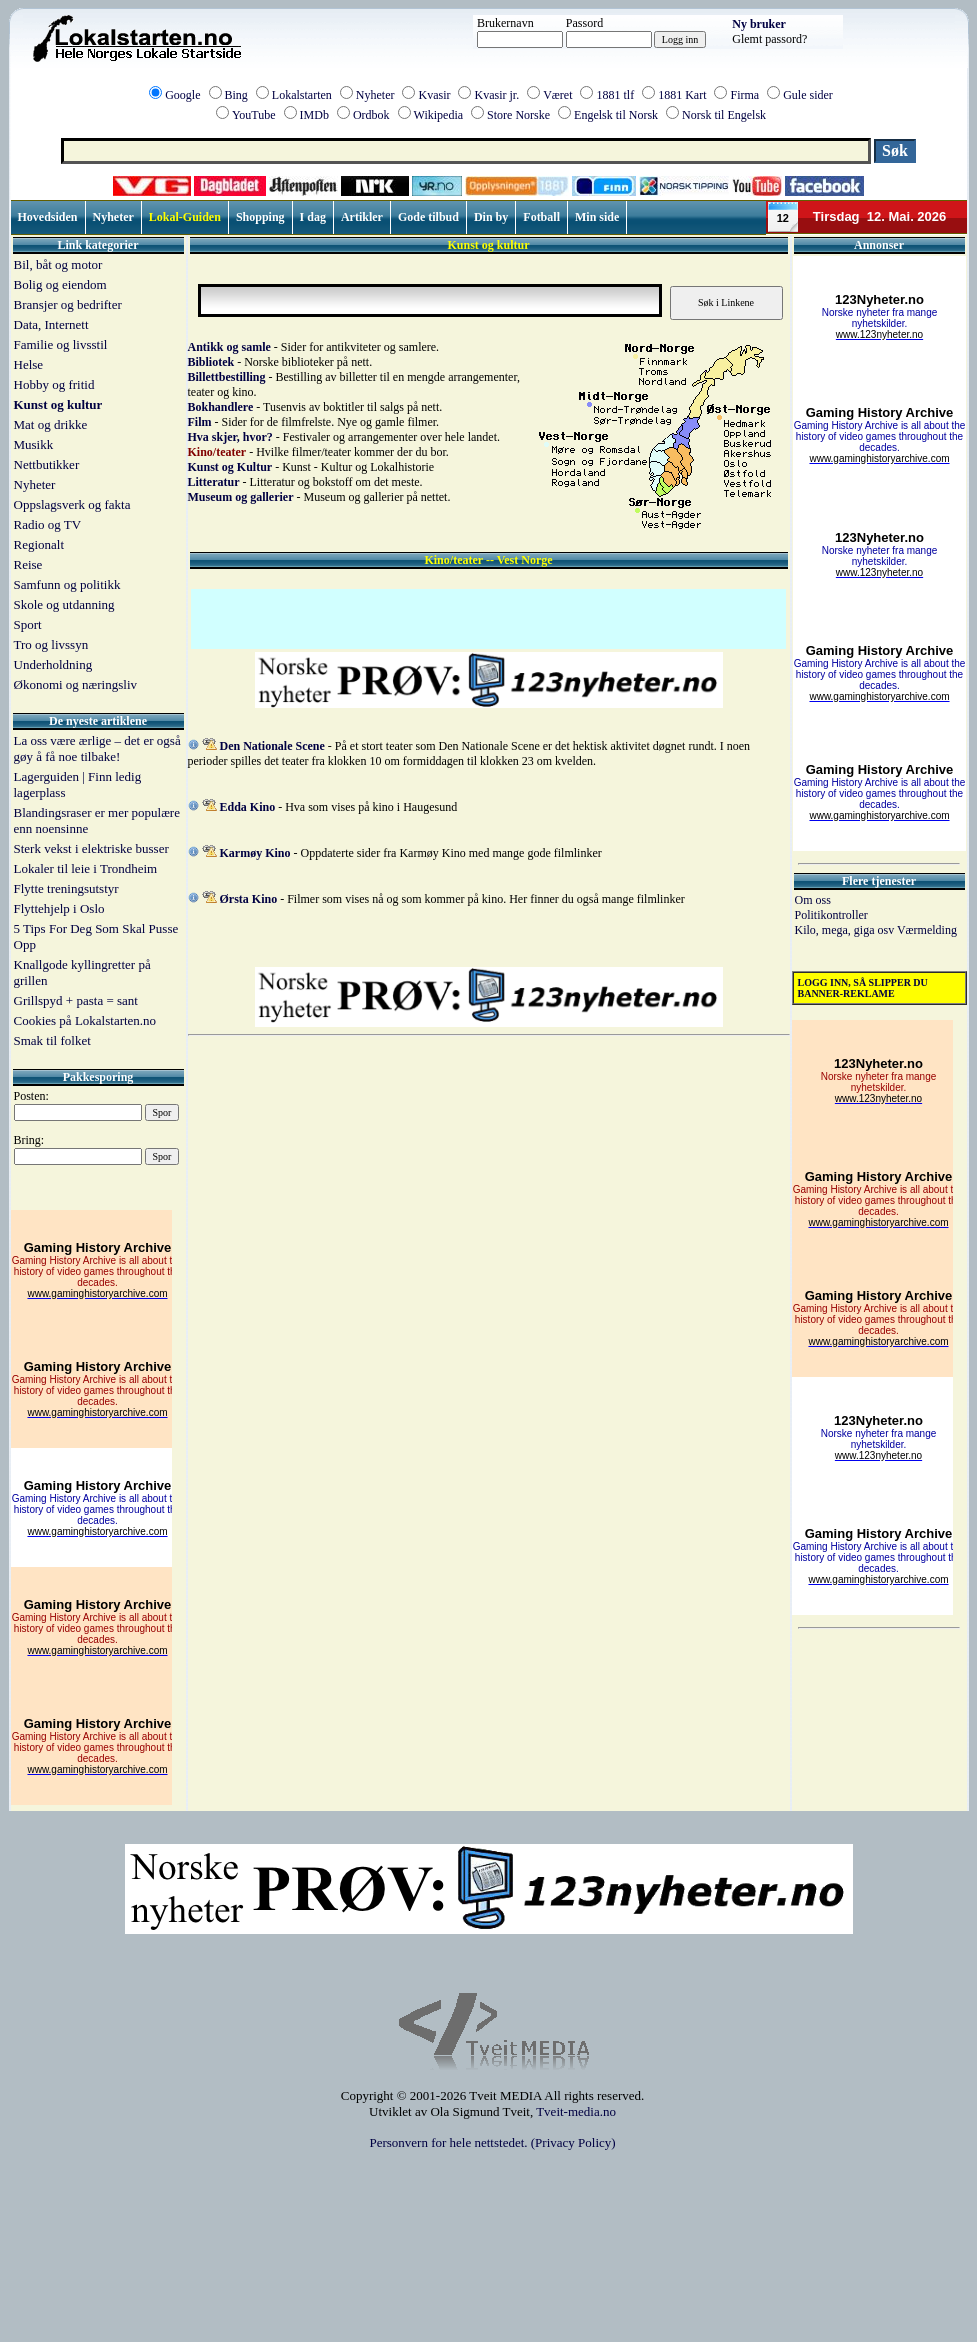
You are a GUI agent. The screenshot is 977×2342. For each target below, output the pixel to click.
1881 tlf (615, 95)
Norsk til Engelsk (724, 115)
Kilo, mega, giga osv (846, 930)
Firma (744, 95)
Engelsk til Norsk (616, 115)
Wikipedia (439, 115)
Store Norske (518, 115)
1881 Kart (682, 95)
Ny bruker (759, 24)
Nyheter (375, 95)
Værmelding (927, 930)
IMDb (314, 115)
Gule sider (808, 95)
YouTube (254, 115)
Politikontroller (831, 915)
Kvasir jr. (496, 95)
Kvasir (434, 95)
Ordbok (371, 115)
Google (182, 95)
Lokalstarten (302, 95)
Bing (236, 95)
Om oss (813, 900)
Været (557, 95)
